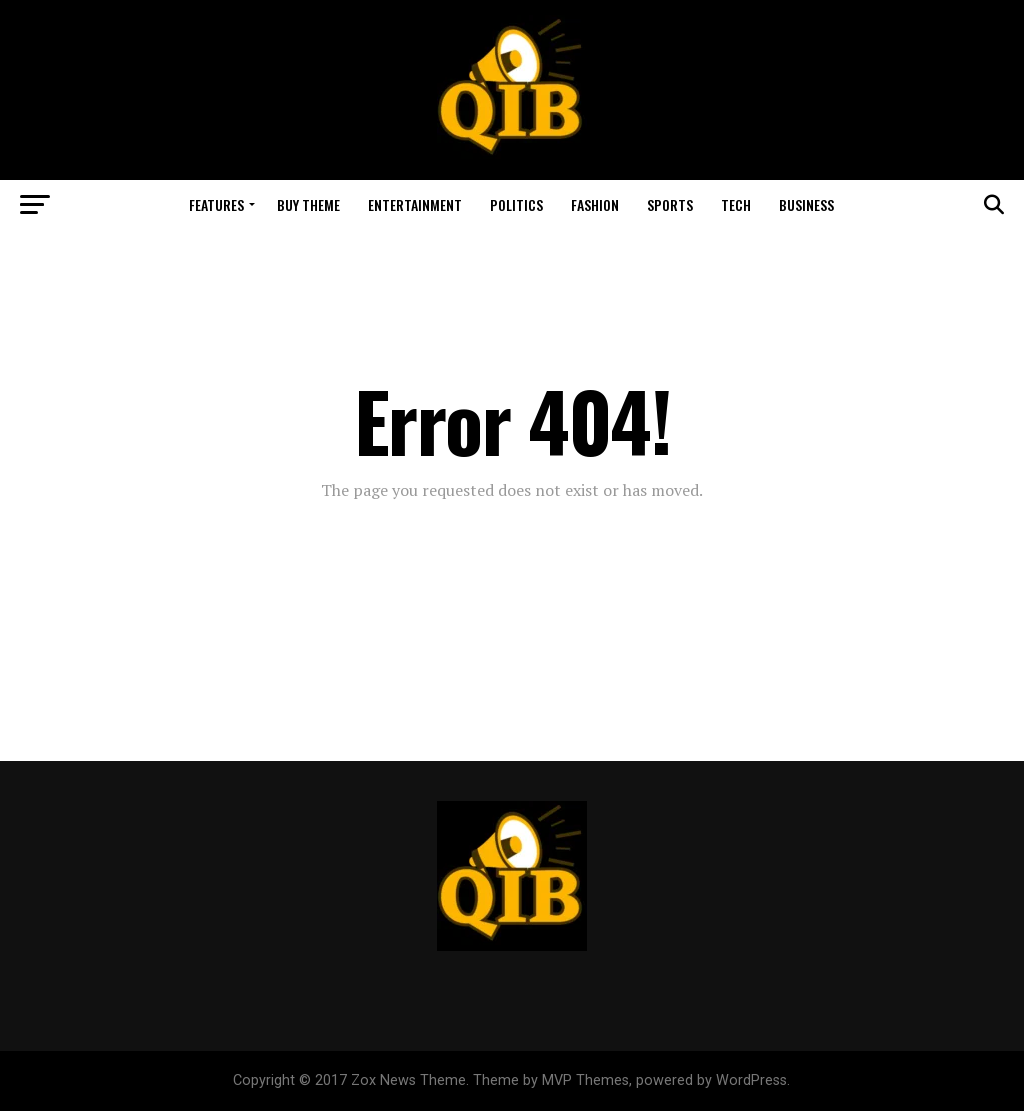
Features (216, 204)
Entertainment (415, 204)
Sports (670, 204)
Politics (516, 204)
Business (806, 204)
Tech (736, 204)
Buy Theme (308, 204)
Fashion (595, 204)
